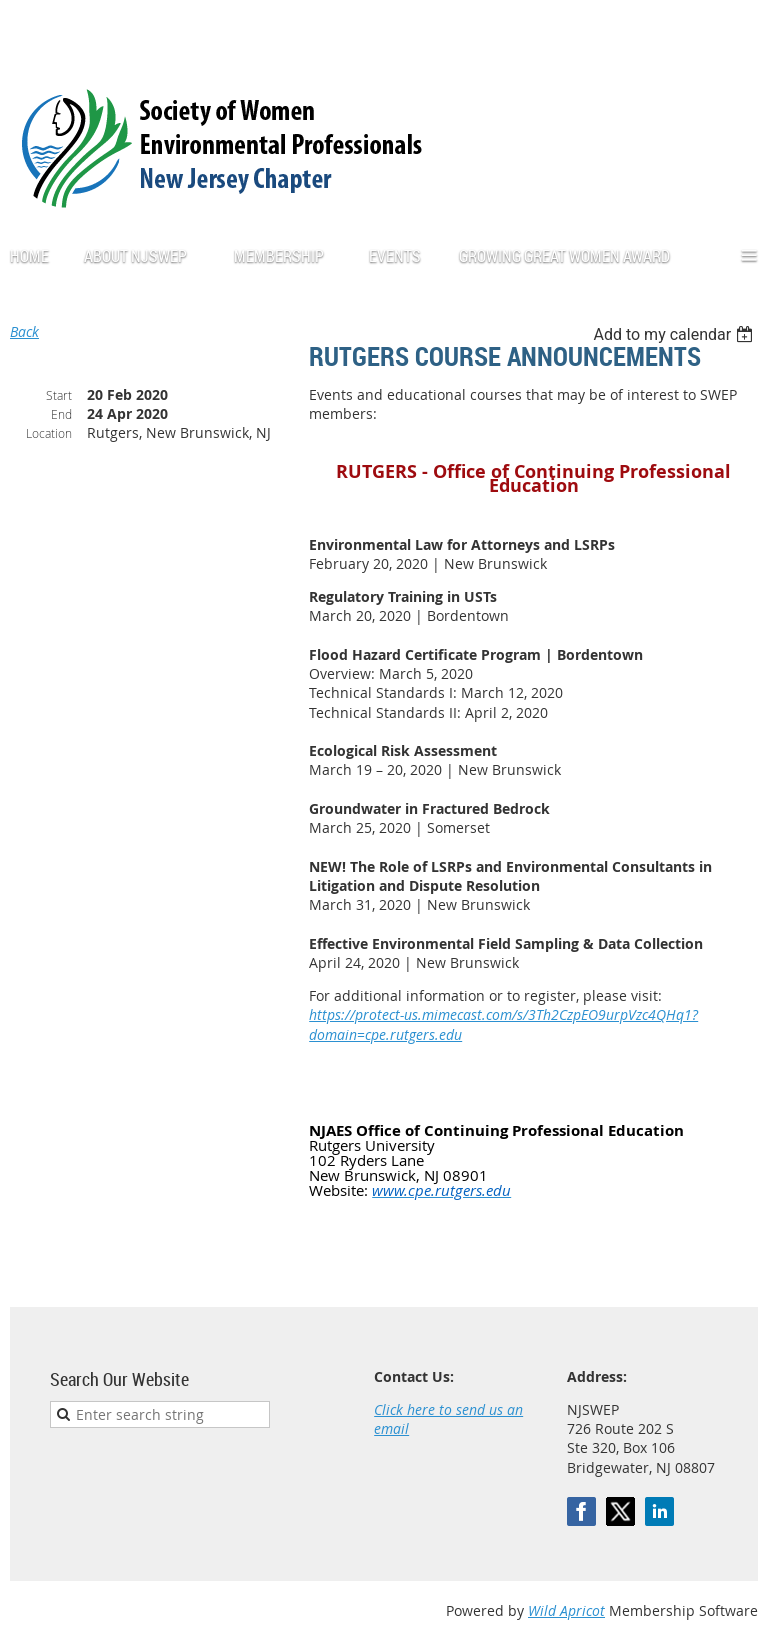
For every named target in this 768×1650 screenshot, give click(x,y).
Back (24, 331)
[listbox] (675, 334)
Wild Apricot (566, 1610)
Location (49, 433)
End (61, 414)
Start (59, 395)
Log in (738, 29)
